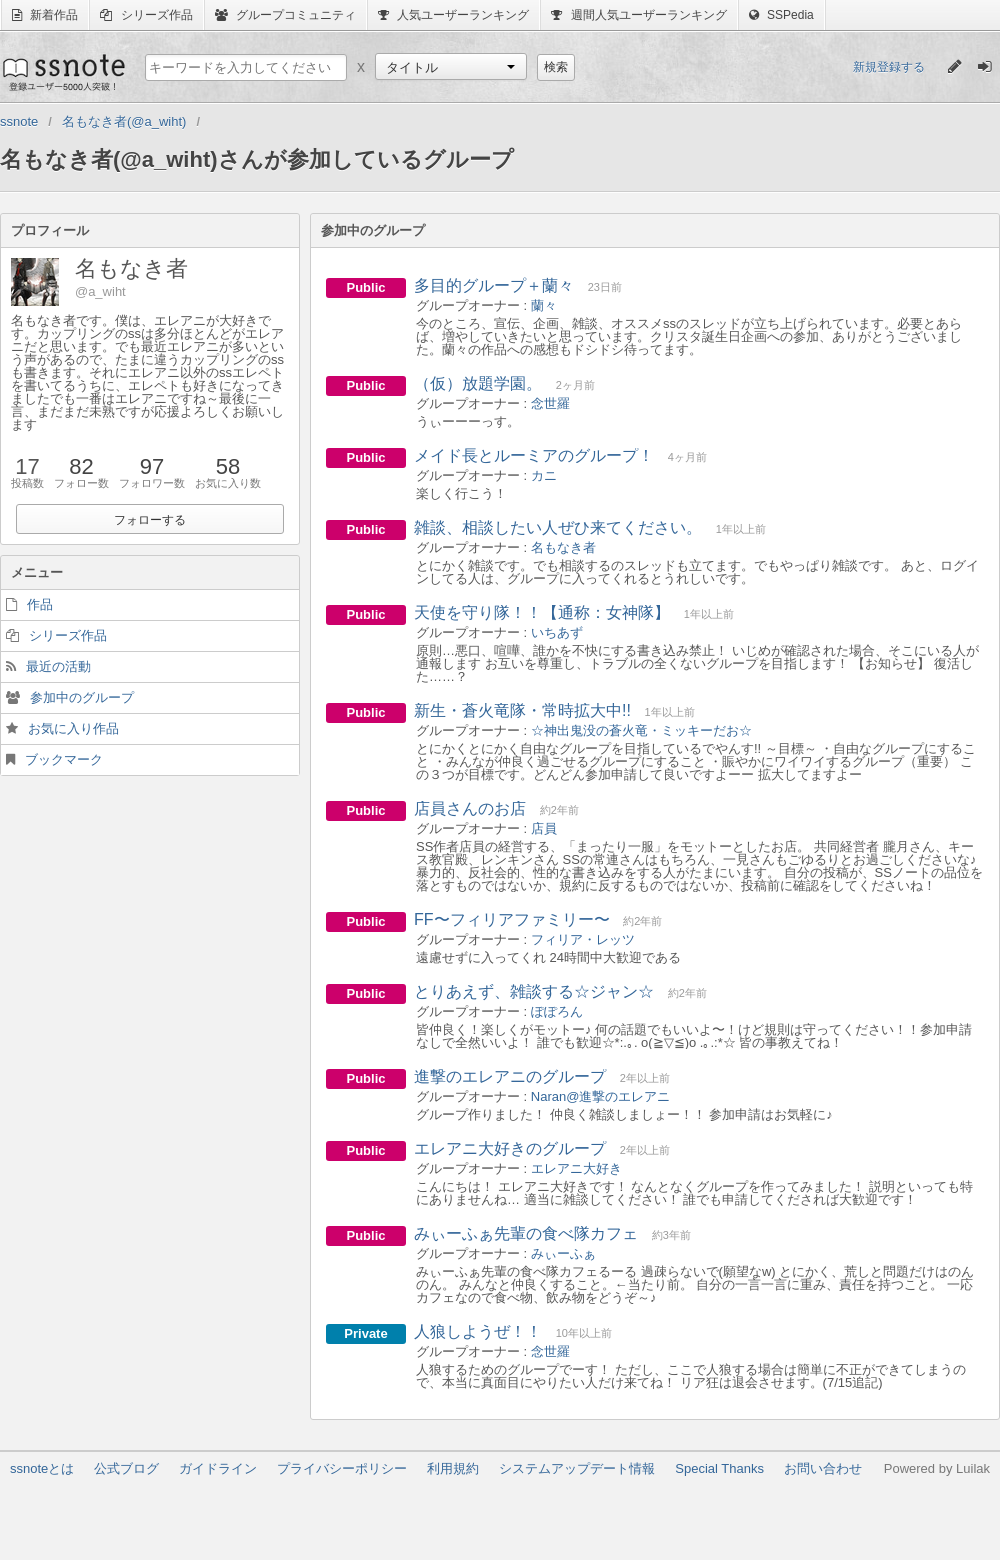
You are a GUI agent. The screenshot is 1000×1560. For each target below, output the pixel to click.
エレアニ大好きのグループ (510, 1148)
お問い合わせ (823, 1468)
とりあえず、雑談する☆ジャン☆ (534, 991)
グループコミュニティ (285, 15)
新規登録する (889, 67)
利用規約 (453, 1468)
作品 (40, 604)
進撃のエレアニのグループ (510, 1076)
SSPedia (781, 15)
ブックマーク (64, 759)
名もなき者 (563, 547)
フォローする (150, 520)
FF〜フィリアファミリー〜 (512, 919)
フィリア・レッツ (583, 939)
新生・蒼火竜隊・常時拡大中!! (522, 710)
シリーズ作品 (146, 15)
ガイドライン (218, 1468)
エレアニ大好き (576, 1168)
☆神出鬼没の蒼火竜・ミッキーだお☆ (641, 730)
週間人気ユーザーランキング (638, 15)
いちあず (557, 632)
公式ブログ (126, 1468)
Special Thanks (719, 1468)
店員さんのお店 (470, 808)
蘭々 (544, 305)
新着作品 (45, 15)
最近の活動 (58, 666)
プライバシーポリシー (342, 1468)
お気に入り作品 (73, 728)
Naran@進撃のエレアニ (601, 1096)
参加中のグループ (82, 697)
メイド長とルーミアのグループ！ (534, 455)
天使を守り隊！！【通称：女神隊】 (542, 612)
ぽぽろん (557, 1011)
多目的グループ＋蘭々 (494, 285)
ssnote (62, 72)
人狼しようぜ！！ (478, 1331)
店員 (544, 828)
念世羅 (550, 403)
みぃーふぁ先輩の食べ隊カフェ (526, 1233)
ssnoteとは (42, 1468)
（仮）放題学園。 (478, 383)
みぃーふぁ (563, 1253)
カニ (544, 475)
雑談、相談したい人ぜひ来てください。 (558, 527)
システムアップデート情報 (577, 1468)
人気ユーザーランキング (453, 15)
